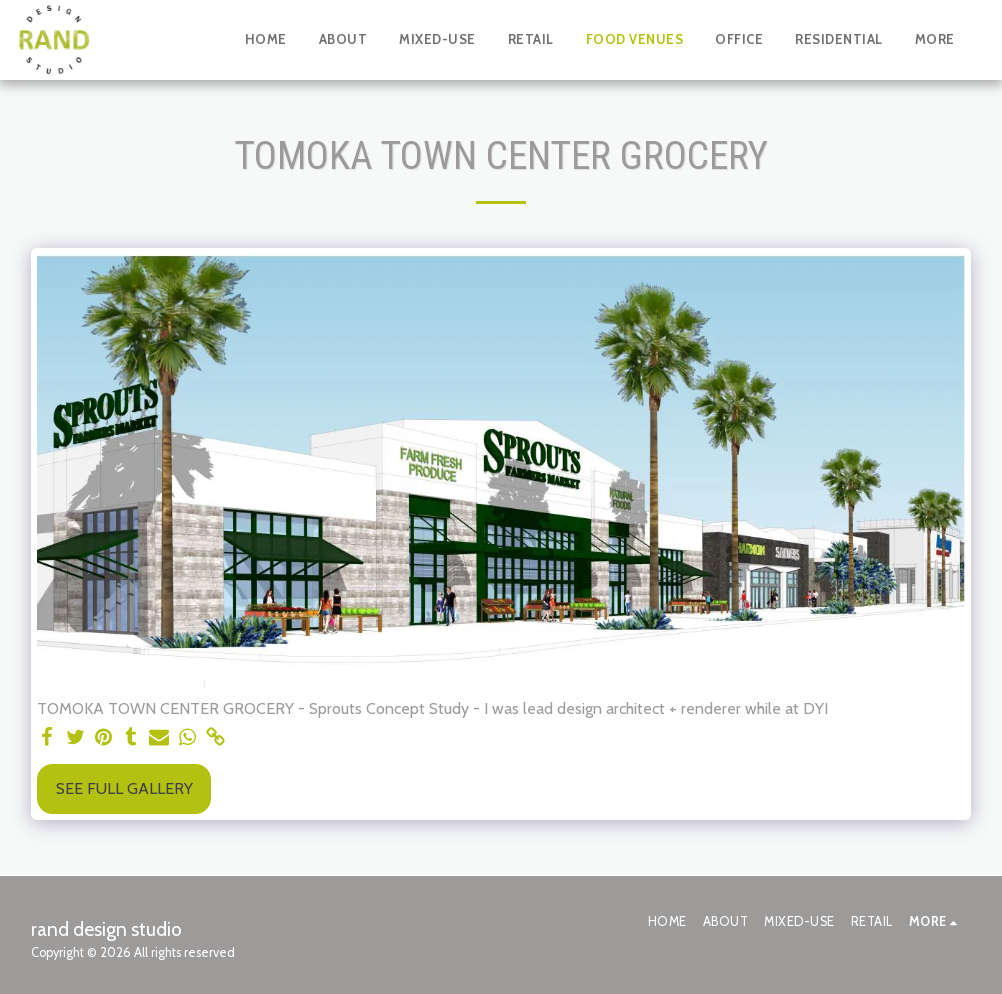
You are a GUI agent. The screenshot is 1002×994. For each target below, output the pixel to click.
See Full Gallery (124, 788)
